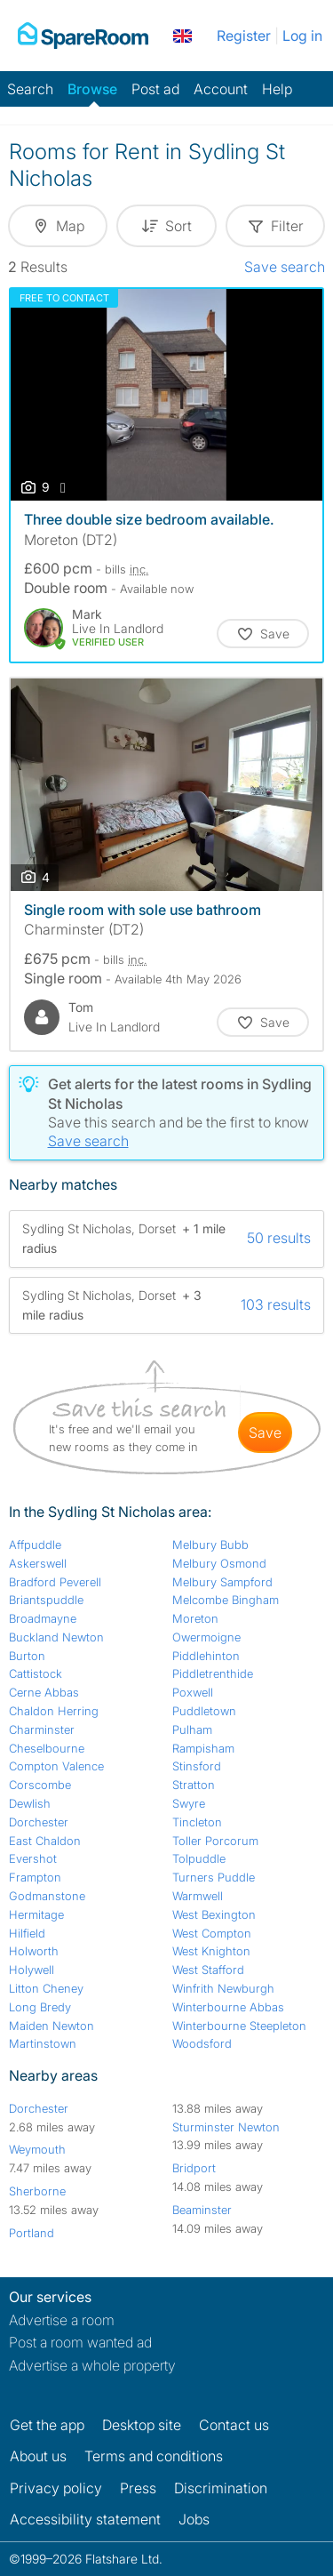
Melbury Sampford (222, 1582)
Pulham (192, 1729)
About (38, 2456)
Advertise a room (62, 2320)
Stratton (193, 1785)
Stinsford (196, 1766)
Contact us (234, 2425)
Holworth (34, 1951)
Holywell (31, 1969)
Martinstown (42, 2043)
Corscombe (40, 1785)
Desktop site (141, 2425)
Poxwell (192, 1692)
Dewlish (30, 1803)
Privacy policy (56, 2488)
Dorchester (38, 1822)
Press (138, 2488)
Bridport (194, 2168)
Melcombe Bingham (225, 1600)
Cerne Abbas (44, 1692)
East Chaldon (45, 1841)
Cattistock (35, 1673)
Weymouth (37, 2149)
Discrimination (220, 2488)
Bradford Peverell (55, 1582)
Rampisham (203, 1748)
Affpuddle (35, 1544)
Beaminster (202, 2210)
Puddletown (204, 1711)
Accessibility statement (85, 2519)
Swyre (188, 1803)
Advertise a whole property (92, 2365)
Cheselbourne (46, 1748)
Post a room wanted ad (80, 2342)
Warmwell (197, 1896)
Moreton (195, 1618)
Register (244, 35)
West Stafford (208, 1969)
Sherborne (37, 2191)
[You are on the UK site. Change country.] (182, 35)
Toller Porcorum (215, 1841)
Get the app (47, 2425)
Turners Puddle (213, 1877)
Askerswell (38, 1563)
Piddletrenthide (212, 1673)
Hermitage (36, 1914)
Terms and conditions (153, 2456)
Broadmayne (42, 1618)
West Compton (211, 1933)
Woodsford (202, 2043)
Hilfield (27, 1933)
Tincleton (197, 1822)
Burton (27, 1656)
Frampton (35, 1877)
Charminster (42, 1729)
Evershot (33, 1858)
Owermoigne (206, 1637)
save (265, 1432)
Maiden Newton (51, 2025)
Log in (302, 35)
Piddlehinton (206, 1656)
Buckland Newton (56, 1637)
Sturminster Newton (226, 2127)
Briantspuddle (46, 1600)
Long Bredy (40, 2007)
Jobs (194, 2519)
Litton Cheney (46, 1988)
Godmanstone (47, 1896)
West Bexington (214, 1914)
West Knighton (211, 1951)
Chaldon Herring (54, 1711)
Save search (284, 267)
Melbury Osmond (219, 1563)
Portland (31, 2233)
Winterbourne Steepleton (239, 2025)
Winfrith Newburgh (223, 1988)
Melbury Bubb (210, 1544)
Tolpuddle (199, 1858)
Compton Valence (56, 1766)
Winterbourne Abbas (228, 2007)
